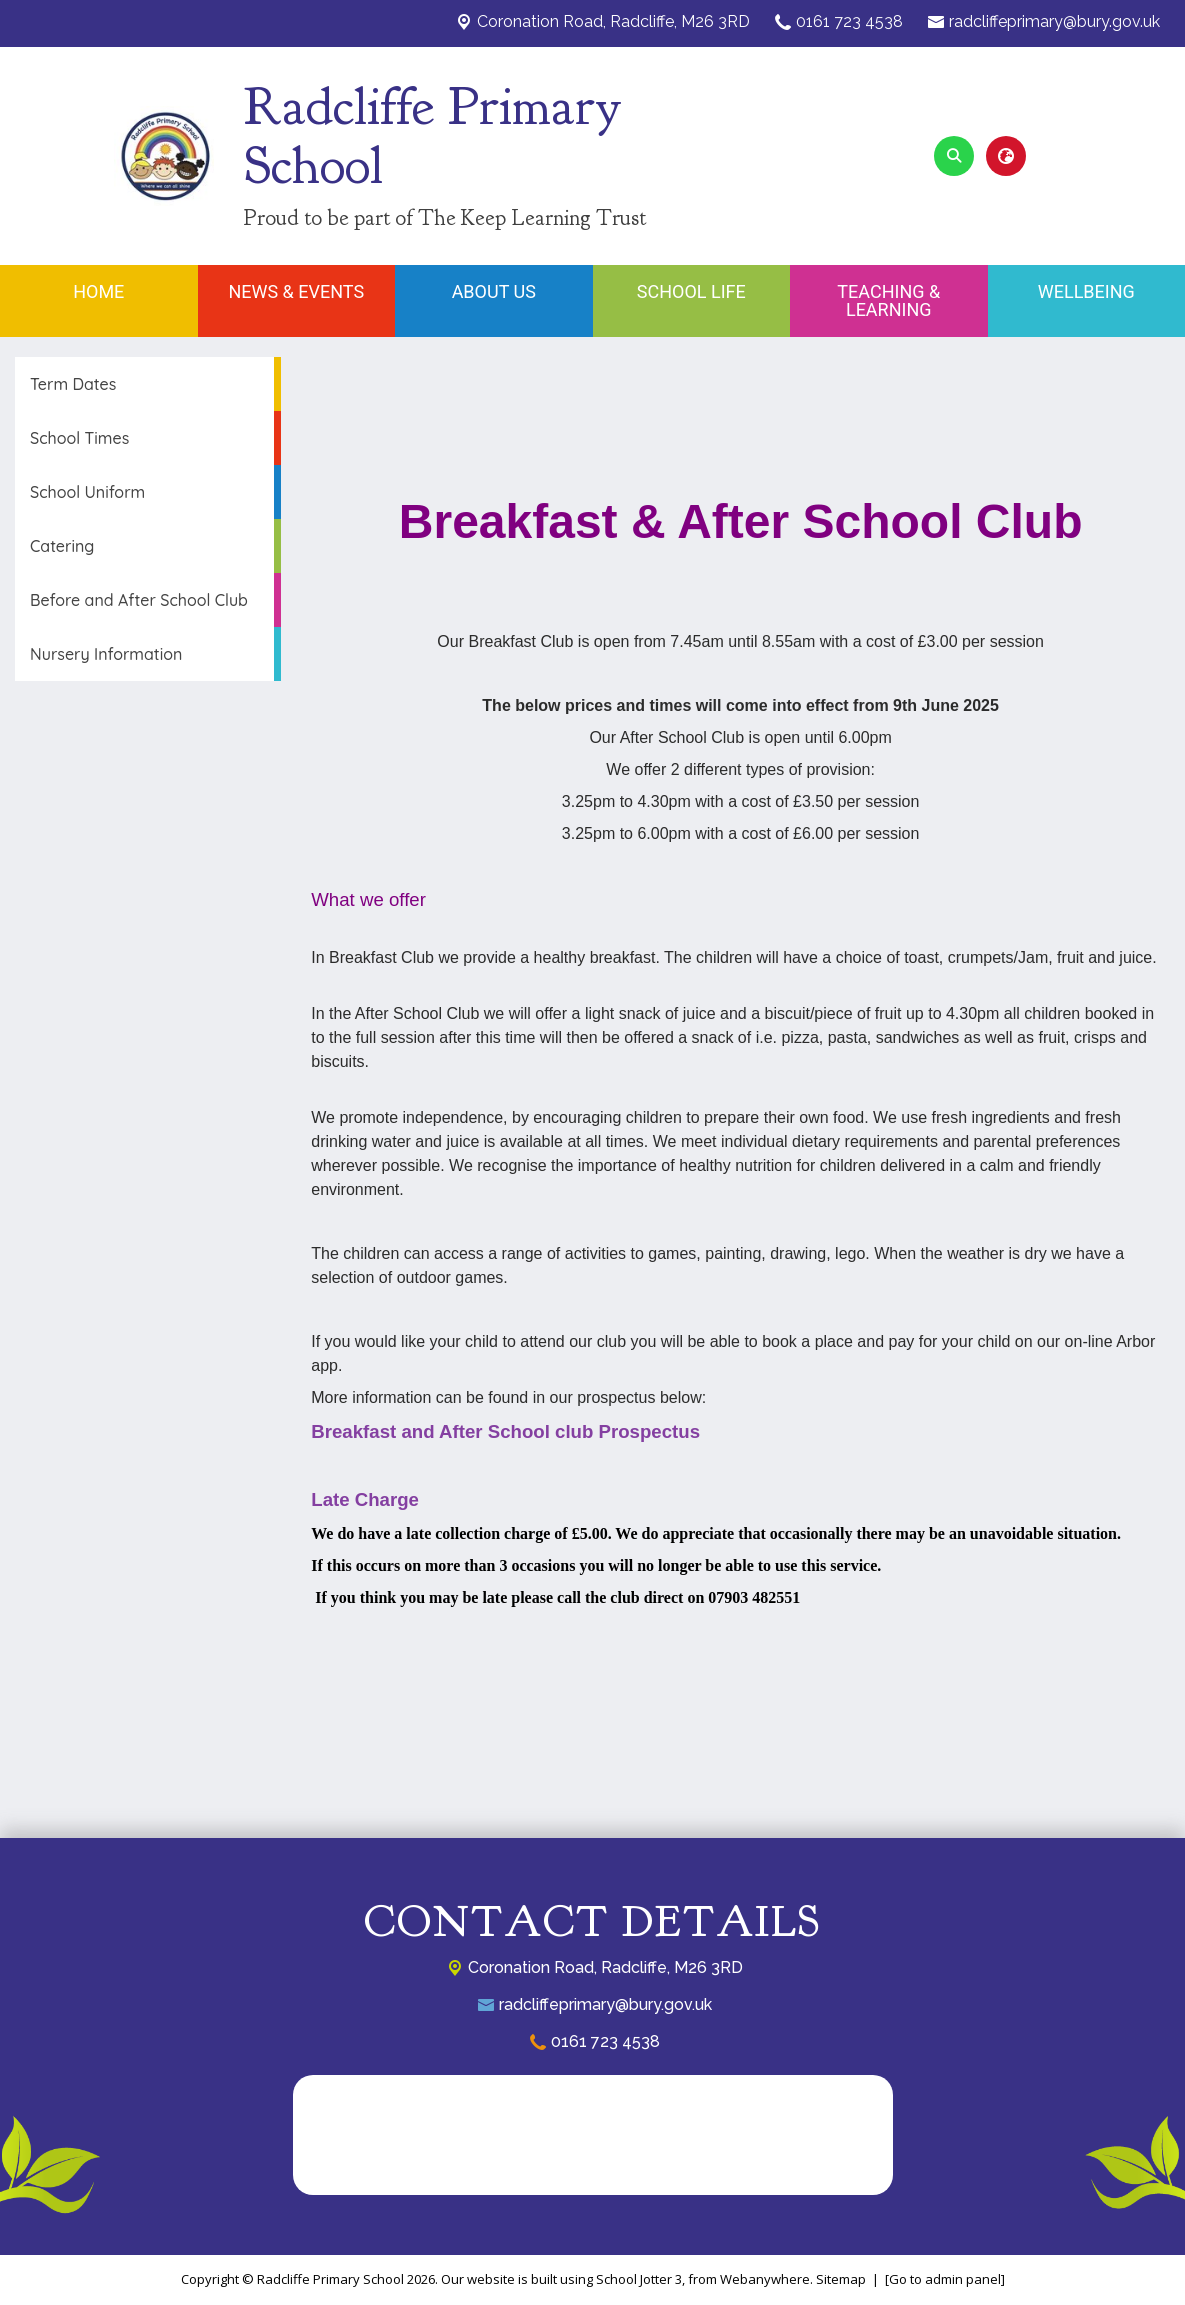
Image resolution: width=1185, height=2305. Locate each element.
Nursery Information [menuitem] (106, 654)
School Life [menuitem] (691, 291)
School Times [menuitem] (79, 438)
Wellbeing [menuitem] (1086, 291)
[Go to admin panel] (945, 2279)
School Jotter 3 (639, 2279)
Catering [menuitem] (62, 546)
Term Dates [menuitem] (73, 384)
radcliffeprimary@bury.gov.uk (1054, 21)
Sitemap (841, 2279)
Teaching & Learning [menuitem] (888, 300)
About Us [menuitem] (494, 291)
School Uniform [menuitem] (87, 492)
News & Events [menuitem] (296, 291)
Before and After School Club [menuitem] (139, 600)
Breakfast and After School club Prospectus (505, 1431)
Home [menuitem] (98, 291)
